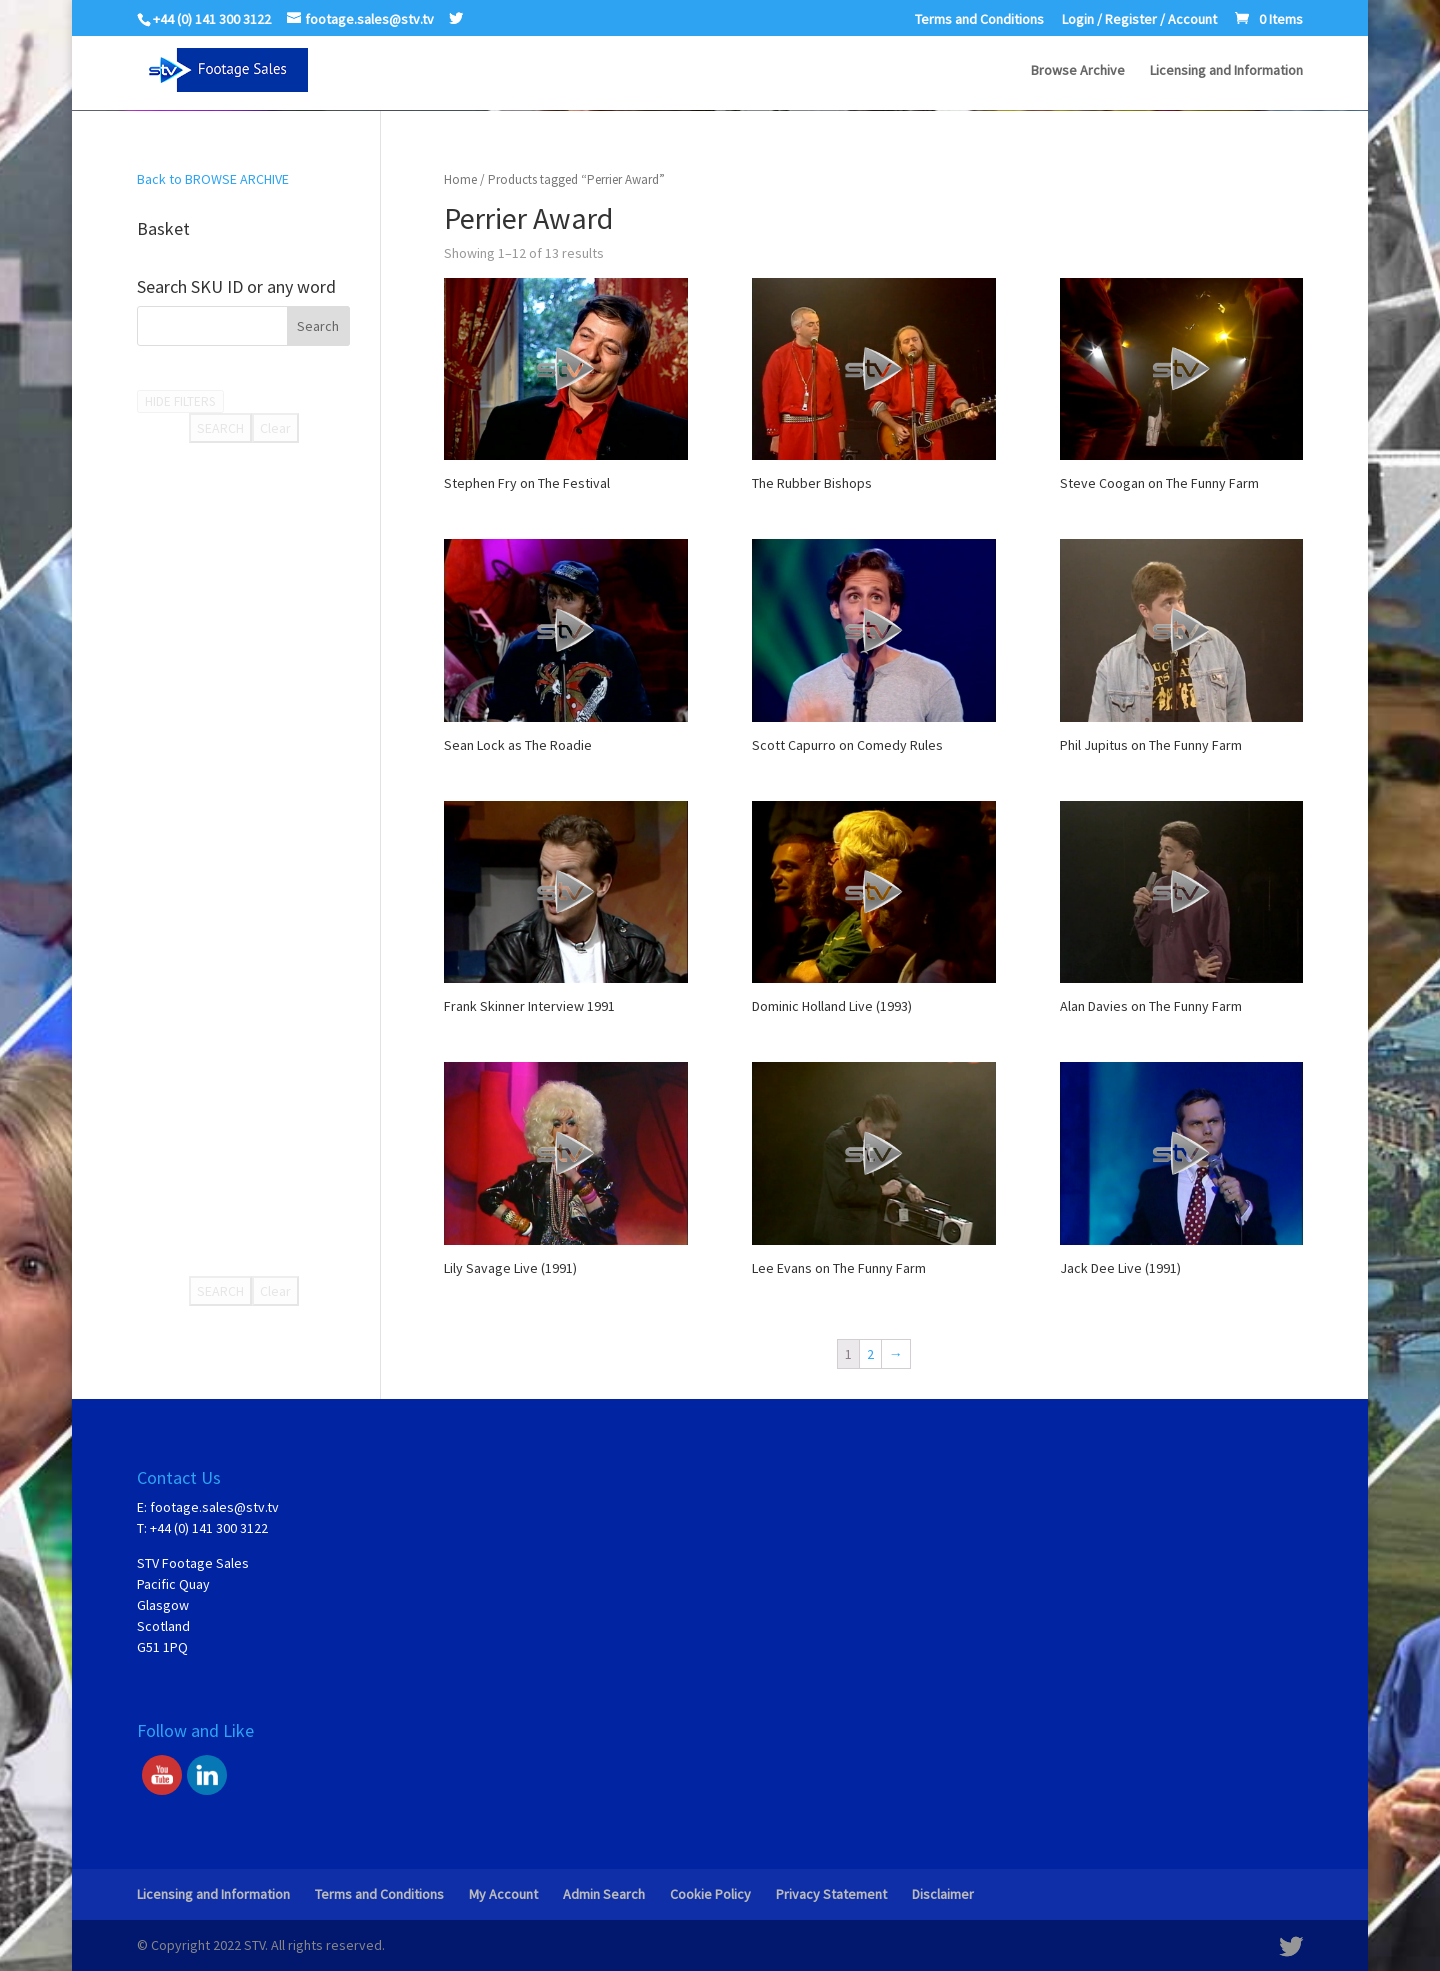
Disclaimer (943, 1894)
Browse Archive (1078, 71)
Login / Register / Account (1139, 20)
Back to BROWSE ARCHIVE (213, 179)
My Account (503, 1894)
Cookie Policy (710, 1894)
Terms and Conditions (979, 20)
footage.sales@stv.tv (214, 1507)
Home (460, 179)
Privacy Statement (831, 1894)
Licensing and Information (1226, 71)
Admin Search (604, 1894)
